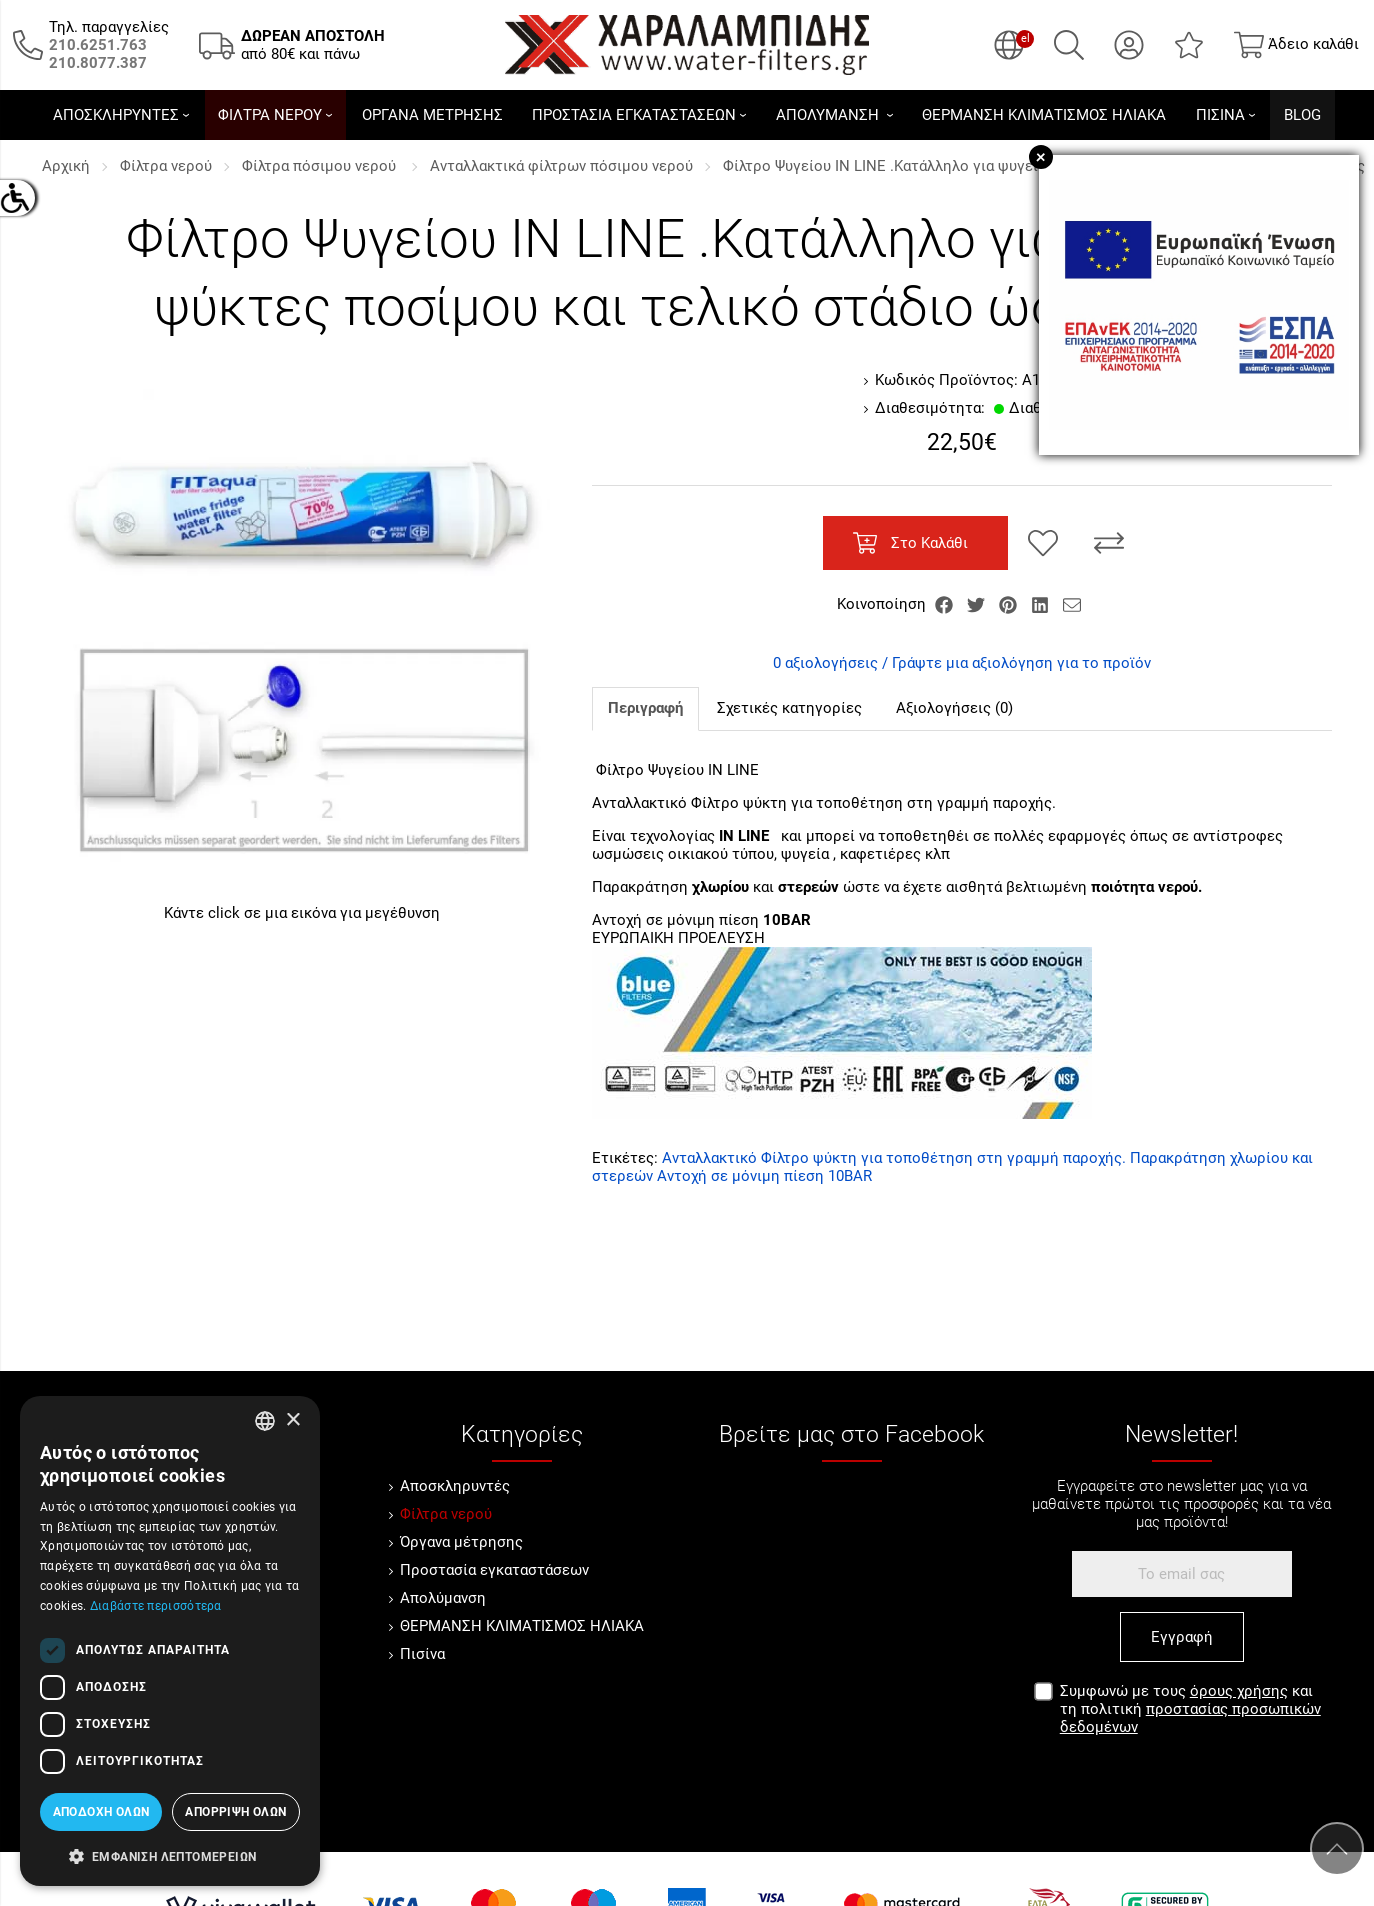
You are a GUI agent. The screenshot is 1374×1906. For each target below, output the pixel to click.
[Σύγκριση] (1109, 543)
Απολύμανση (443, 1598)
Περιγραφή (645, 708)
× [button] (292, 1420)
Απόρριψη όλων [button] (235, 1812)
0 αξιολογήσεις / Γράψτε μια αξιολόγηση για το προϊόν (962, 663)
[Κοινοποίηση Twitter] (978, 604)
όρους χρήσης (1239, 1691)
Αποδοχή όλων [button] (101, 1812)
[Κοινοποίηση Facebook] (946, 604)
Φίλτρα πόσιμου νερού (321, 166)
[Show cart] (1296, 45)
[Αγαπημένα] (1189, 45)
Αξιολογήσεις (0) (954, 708)
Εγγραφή (1182, 1637)
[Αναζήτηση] (1069, 45)
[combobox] (265, 1421)
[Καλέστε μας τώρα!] (98, 45)
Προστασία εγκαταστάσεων (494, 1570)
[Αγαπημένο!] (1043, 543)
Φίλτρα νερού (166, 166)
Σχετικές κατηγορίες (789, 708)
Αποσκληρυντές (455, 1486)
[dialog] (170, 1641)
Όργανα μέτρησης (461, 1542)
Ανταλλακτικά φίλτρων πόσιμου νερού (561, 166)
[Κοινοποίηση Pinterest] (1010, 604)
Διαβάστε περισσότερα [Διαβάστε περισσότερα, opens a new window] (156, 1606)
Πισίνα (422, 1654)
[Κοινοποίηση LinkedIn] (1042, 604)
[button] (170, 1855)
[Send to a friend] (1072, 604)
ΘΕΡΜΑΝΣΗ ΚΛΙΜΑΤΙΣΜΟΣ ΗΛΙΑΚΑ (522, 1626)
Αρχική (66, 166)
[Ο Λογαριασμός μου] (1129, 45)
